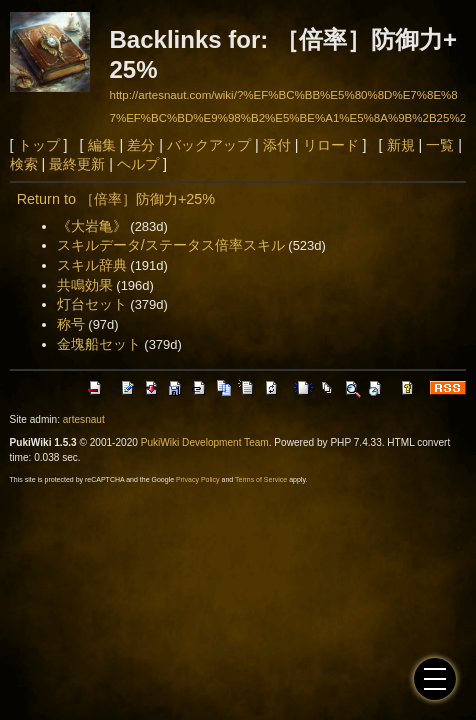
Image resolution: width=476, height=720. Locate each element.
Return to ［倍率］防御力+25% (116, 199)
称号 (71, 324)
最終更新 (77, 164)
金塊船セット (99, 344)
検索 (24, 164)
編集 (102, 145)
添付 (277, 145)
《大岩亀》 (92, 226)
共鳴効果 (85, 285)
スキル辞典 (92, 265)
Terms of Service (261, 479)
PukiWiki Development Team (205, 442)
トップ (39, 145)
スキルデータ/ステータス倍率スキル (171, 245)
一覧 (440, 145)
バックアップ (209, 145)
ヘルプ (138, 164)
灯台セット (92, 304)
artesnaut (84, 419)
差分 (141, 145)
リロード (331, 145)
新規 (401, 145)
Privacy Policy (198, 479)
